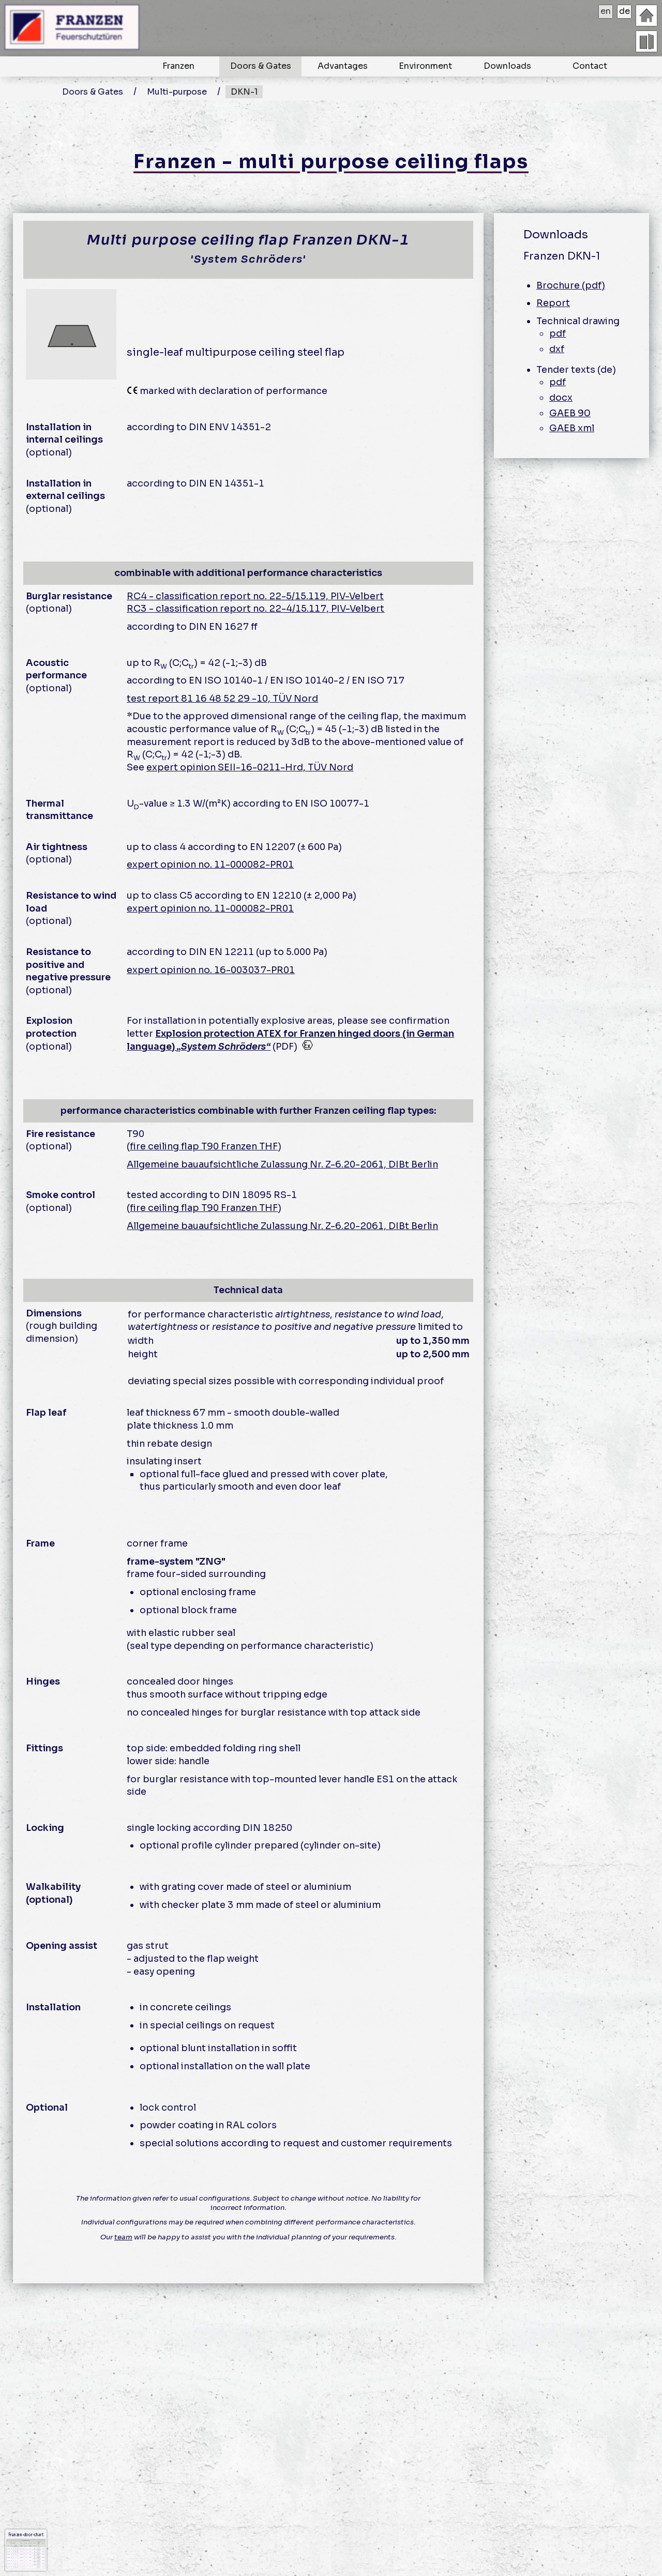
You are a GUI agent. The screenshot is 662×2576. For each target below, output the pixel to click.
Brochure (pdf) (570, 285)
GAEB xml (571, 428)
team (123, 2237)
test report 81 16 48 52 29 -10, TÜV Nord (222, 698)
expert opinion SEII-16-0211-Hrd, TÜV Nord (249, 767)
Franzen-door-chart (26, 2550)
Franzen (178, 65)
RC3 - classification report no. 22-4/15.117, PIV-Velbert (255, 608)
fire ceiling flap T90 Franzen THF (204, 1146)
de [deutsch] (624, 11)
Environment (425, 65)
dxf (556, 349)
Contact (590, 65)
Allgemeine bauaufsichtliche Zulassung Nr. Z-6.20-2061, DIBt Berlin (282, 1164)
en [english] (605, 11)
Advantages (343, 65)
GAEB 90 (570, 413)
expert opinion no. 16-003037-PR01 (211, 970)
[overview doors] (646, 41)
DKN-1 (244, 91)
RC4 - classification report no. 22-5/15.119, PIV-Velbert (255, 596)
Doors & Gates (260, 65)
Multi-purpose (177, 91)
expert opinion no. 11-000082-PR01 (210, 864)
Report (553, 303)
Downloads (507, 65)
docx (561, 397)
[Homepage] (646, 15)
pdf (557, 333)
